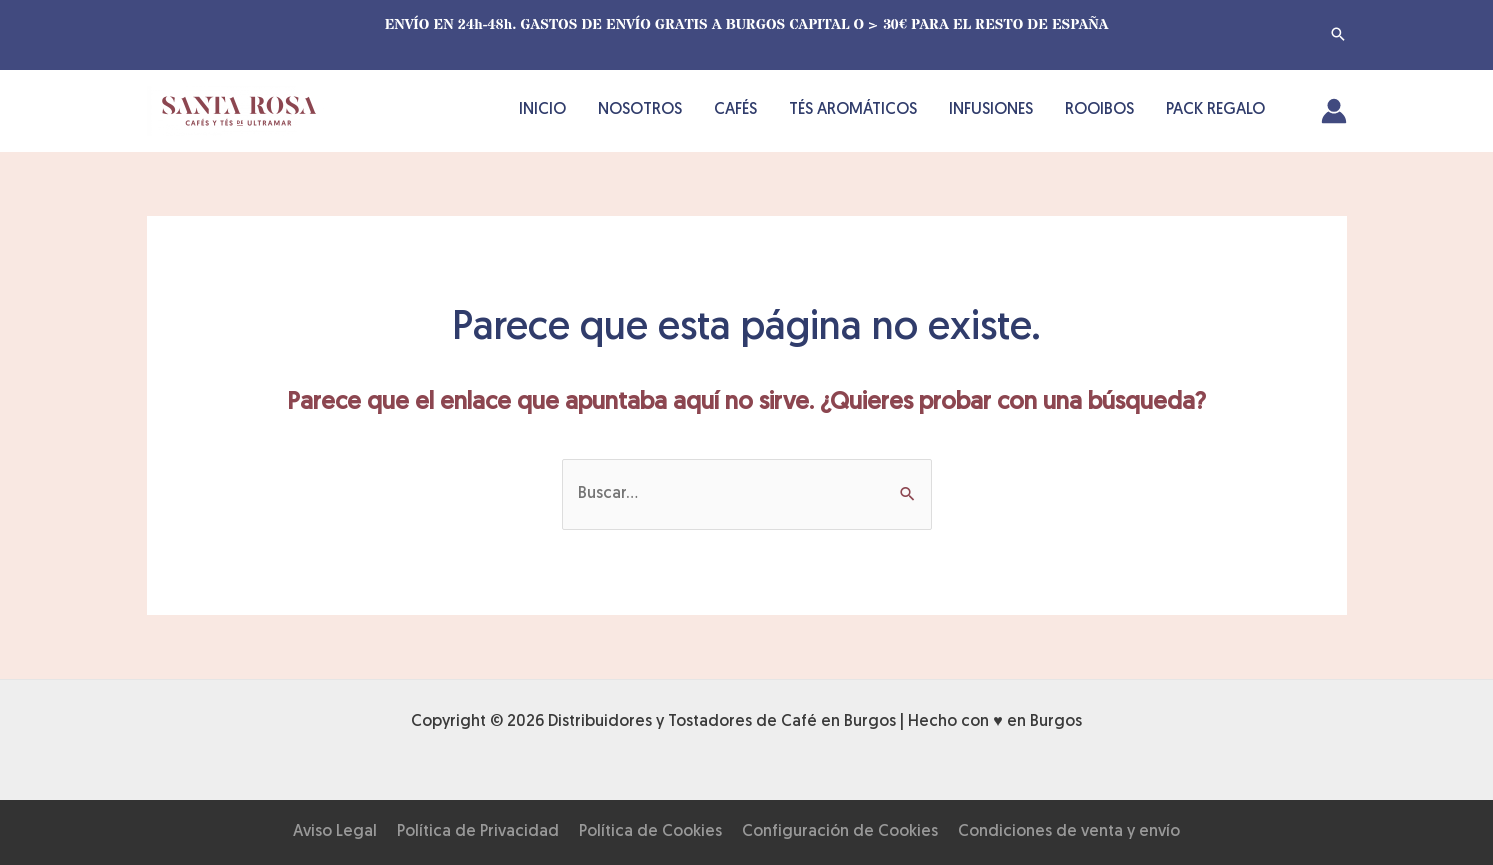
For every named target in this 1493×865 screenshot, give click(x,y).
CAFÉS (735, 110)
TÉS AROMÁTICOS (853, 110)
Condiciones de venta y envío (1069, 832)
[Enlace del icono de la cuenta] (1334, 111)
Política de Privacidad (478, 832)
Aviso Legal (335, 832)
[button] (1338, 34)
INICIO (542, 110)
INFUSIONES (991, 110)
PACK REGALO (1215, 110)
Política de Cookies (650, 832)
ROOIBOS (1099, 110)
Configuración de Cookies (840, 832)
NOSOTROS (640, 110)
